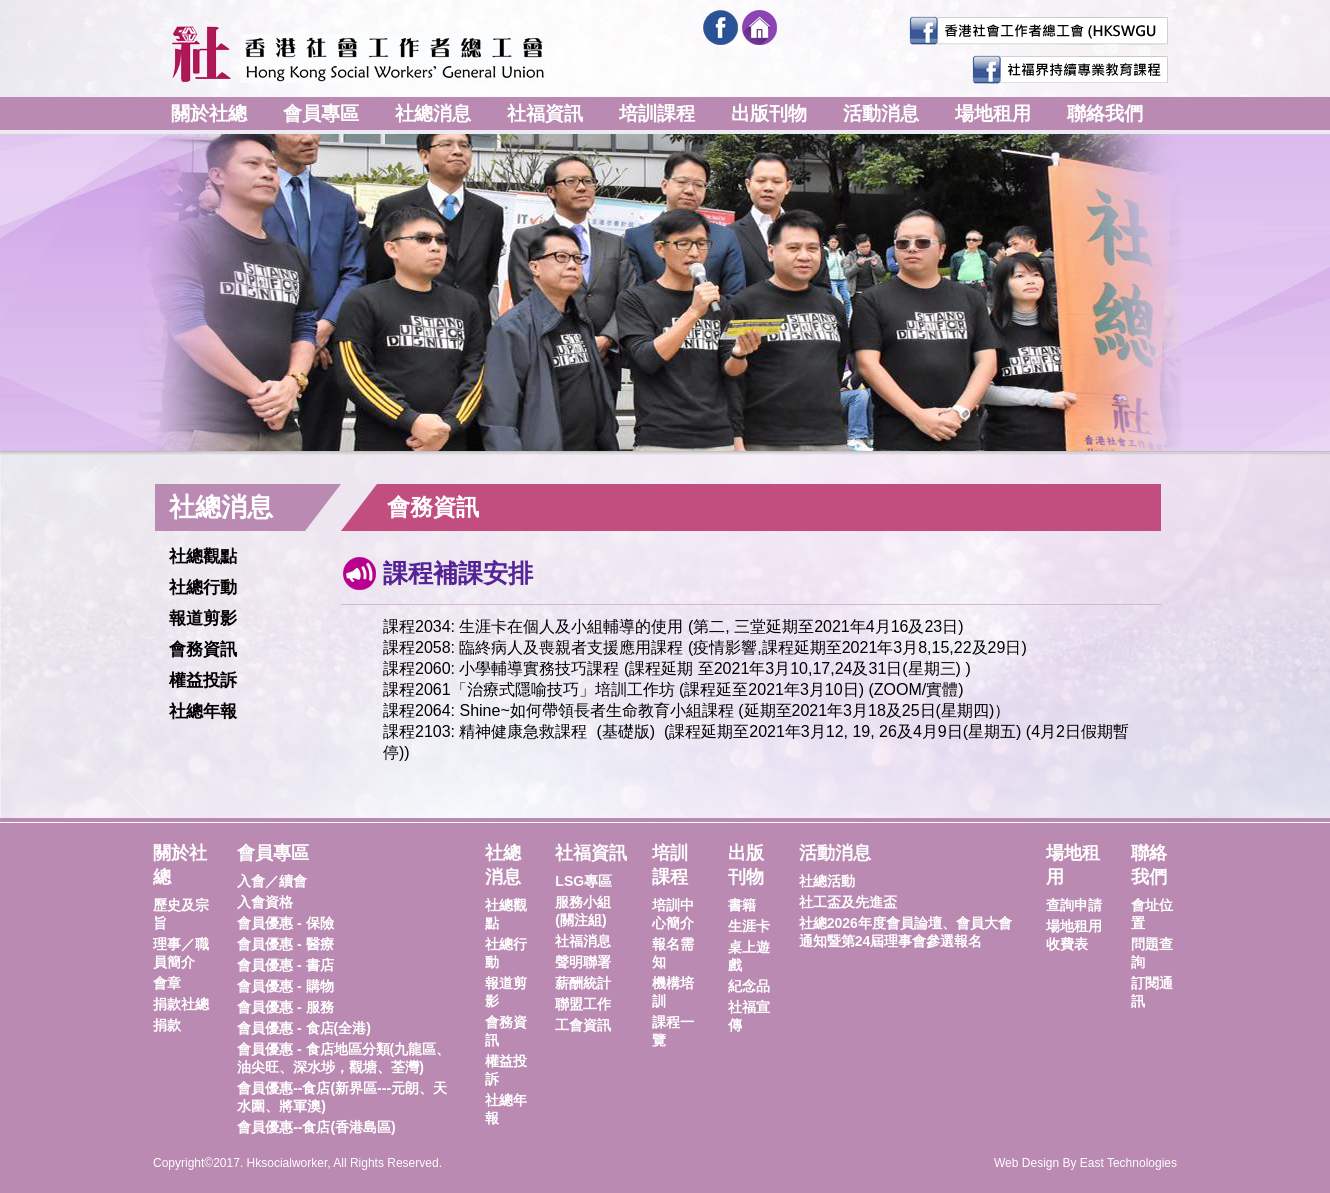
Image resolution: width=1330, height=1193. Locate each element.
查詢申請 (1074, 905)
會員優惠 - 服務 (285, 1007)
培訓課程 (657, 113)
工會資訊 (583, 1025)
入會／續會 (272, 881)
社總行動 (203, 587)
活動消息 (881, 113)
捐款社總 (181, 1004)
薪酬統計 (583, 983)
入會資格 (265, 902)
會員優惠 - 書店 (285, 965)
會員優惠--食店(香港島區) (316, 1127)
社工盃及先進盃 (848, 902)
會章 (167, 983)
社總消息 (433, 113)
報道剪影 (203, 618)
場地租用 (993, 113)
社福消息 (583, 941)
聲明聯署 (583, 962)
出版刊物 (769, 113)
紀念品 (749, 986)
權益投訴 (203, 680)
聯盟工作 (583, 1004)
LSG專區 (583, 881)
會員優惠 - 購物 (285, 986)
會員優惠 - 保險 (285, 923)
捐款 (167, 1025)
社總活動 (827, 881)
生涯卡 (749, 926)
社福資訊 (545, 113)
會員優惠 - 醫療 (285, 944)
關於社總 (209, 113)
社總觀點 (203, 556)
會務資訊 (203, 649)
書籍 (742, 905)
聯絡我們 (1105, 113)
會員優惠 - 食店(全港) (304, 1028)
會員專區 (321, 113)
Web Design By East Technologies (1085, 1163)
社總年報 (203, 711)
